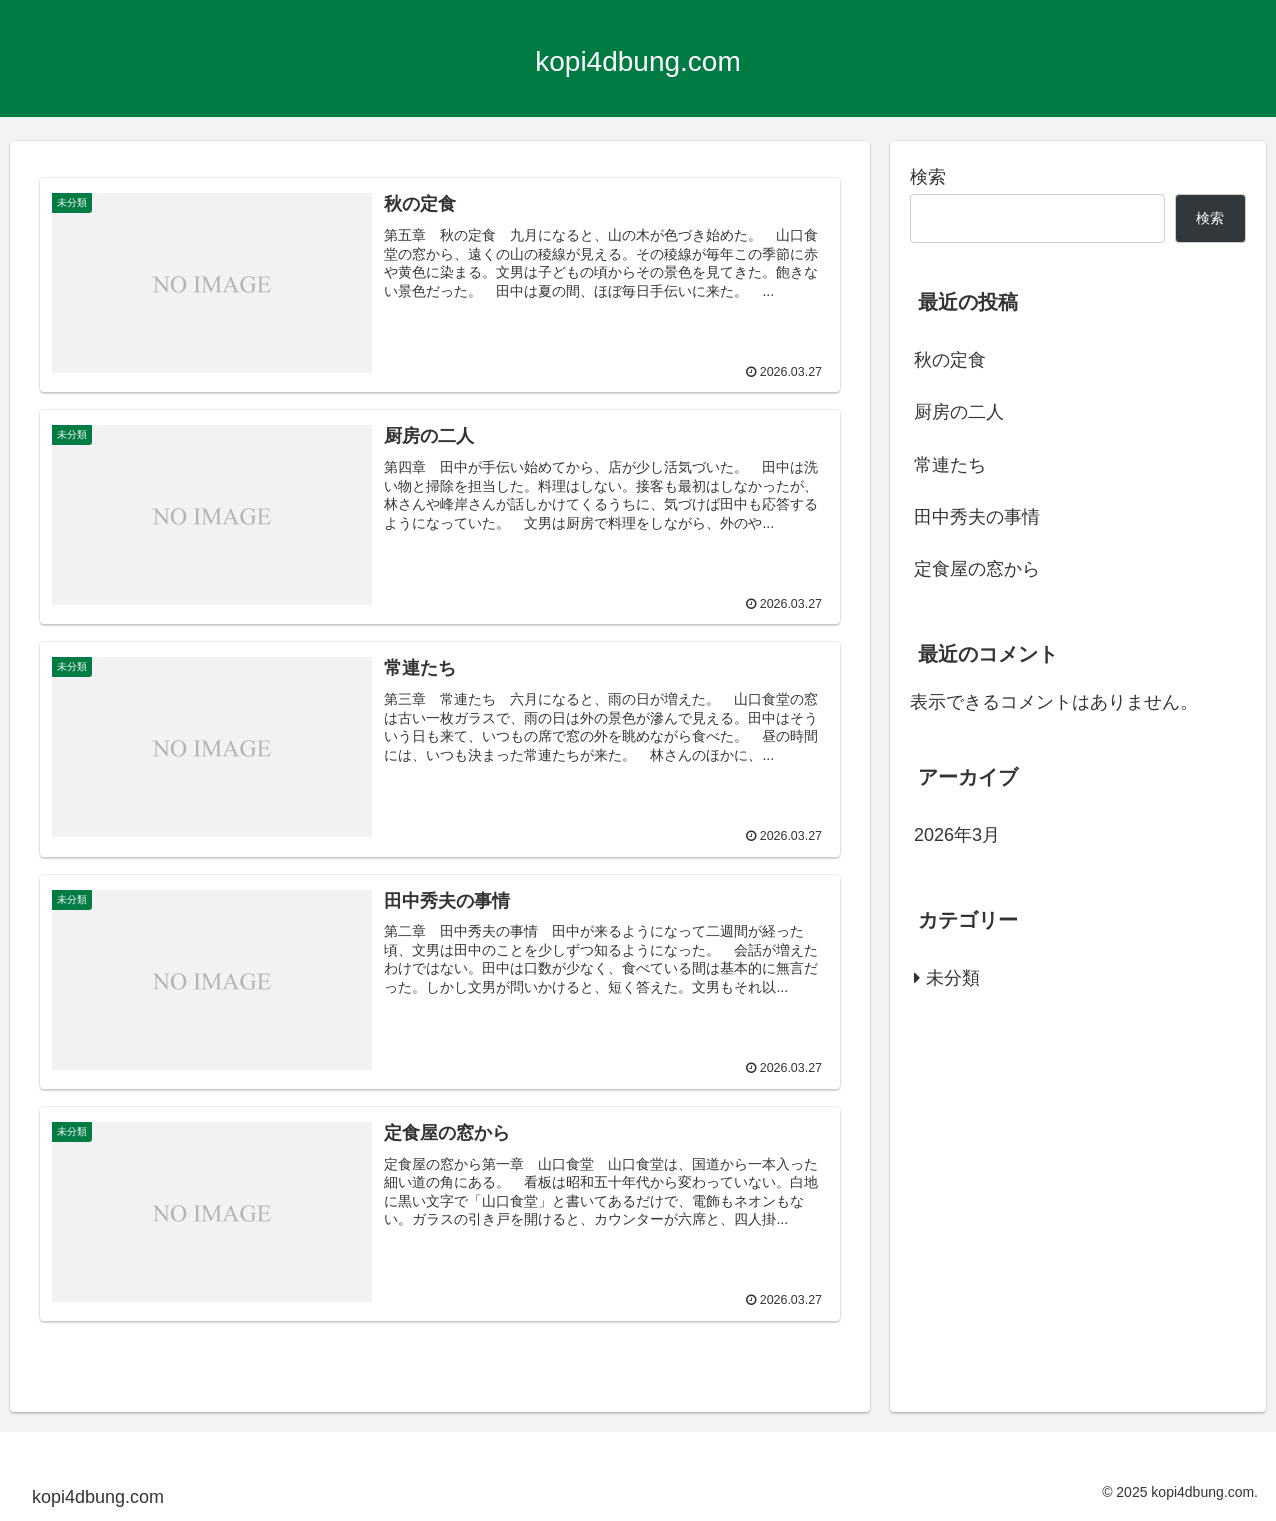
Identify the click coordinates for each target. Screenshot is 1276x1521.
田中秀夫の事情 (977, 517)
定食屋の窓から (977, 569)
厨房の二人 (959, 412)
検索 (928, 177)
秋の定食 (950, 360)
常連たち (950, 465)
